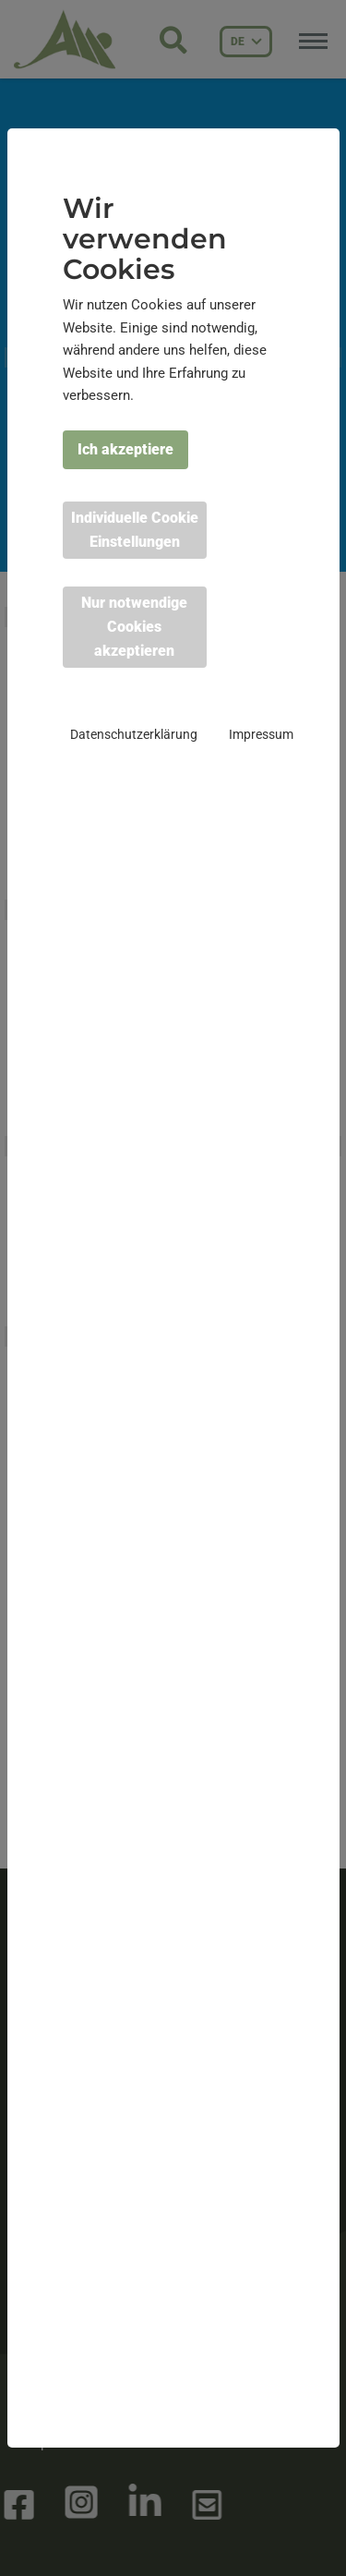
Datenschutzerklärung (133, 734)
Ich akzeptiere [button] (125, 449)
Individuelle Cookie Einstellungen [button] (134, 529)
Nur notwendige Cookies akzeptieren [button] (134, 626)
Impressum (261, 734)
